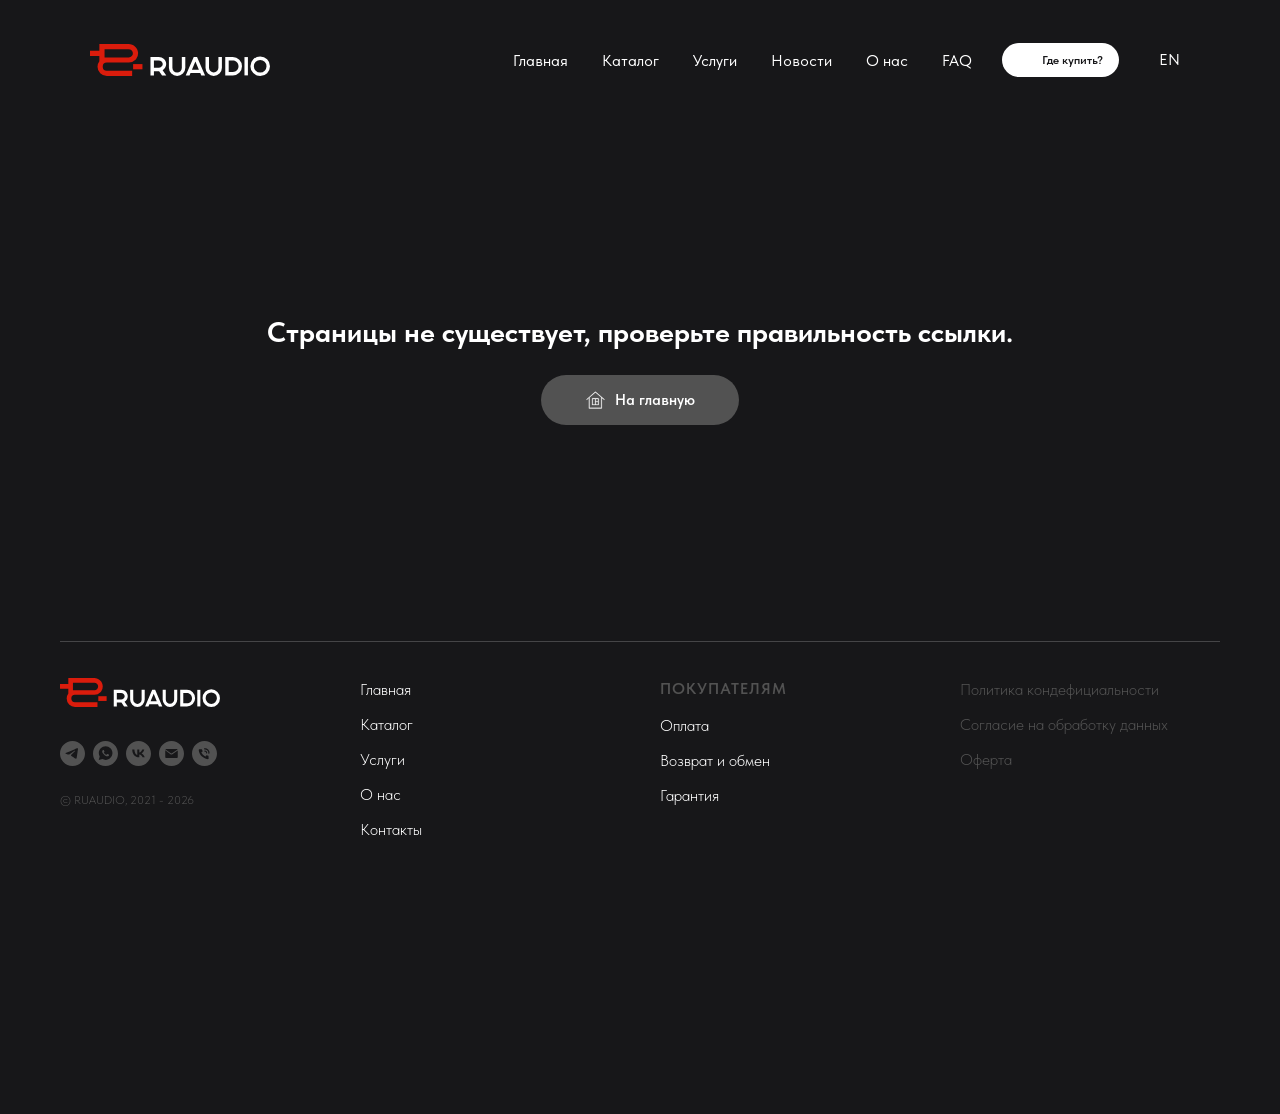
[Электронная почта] (171, 753)
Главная (540, 60)
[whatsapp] (105, 753)
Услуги (715, 60)
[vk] (138, 753)
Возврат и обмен (715, 760)
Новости (801, 60)
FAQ (957, 60)
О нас (887, 60)
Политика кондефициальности (1059, 689)
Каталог (630, 60)
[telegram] (72, 753)
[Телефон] (204, 753)
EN (1169, 59)
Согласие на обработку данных (1064, 724)
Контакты (391, 829)
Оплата (684, 725)
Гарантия (689, 795)
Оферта (986, 759)
